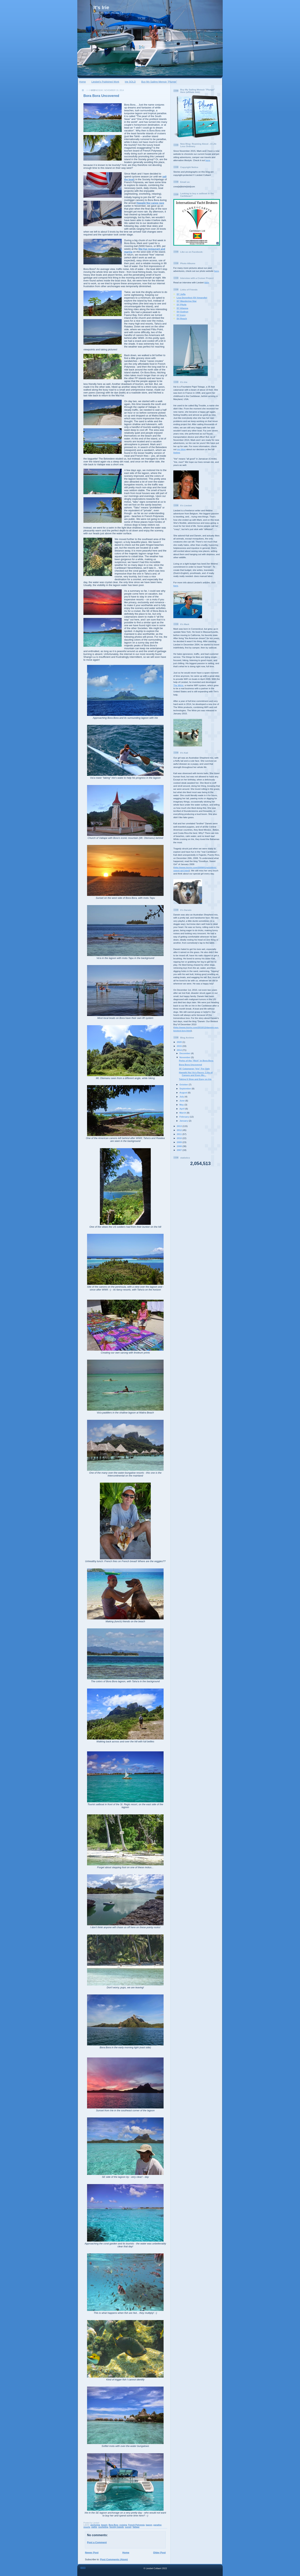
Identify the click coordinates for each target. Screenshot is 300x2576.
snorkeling (103, 2527)
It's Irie (101, 7)
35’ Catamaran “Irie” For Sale (194, 1068)
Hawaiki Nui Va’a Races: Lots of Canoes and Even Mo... (196, 1073)
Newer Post (92, 2552)
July (182, 1096)
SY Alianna (182, 308)
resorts (86, 2527)
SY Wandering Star (187, 301)
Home (82, 81)
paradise (157, 2525)
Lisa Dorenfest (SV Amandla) (192, 297)
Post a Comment (97, 2542)
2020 (179, 1042)
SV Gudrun (182, 311)
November (185, 1057)
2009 (179, 1142)
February (184, 1116)
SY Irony (181, 315)
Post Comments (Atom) (114, 2559)
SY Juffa (181, 294)
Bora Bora (113, 2525)
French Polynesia (136, 2525)
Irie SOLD (130, 81)
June (182, 1100)
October (184, 1084)
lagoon (149, 2525)
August (183, 1092)
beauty (104, 2525)
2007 (179, 1150)
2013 (179, 1126)
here (207, 160)
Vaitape (135, 2527)
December (185, 1053)
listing (176, 452)
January (184, 1120)
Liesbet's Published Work (105, 81)
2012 (179, 1130)
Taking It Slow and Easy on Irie (195, 1079)
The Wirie (178, 685)
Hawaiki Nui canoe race (150, 203)
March (183, 1112)
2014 (179, 1050)
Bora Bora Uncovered (101, 96)
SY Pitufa (181, 304)
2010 (179, 1138)
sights (94, 2527)
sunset (128, 2527)
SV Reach (182, 318)
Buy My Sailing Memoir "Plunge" (159, 81)
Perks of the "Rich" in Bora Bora (196, 1060)
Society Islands (116, 2527)
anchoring (95, 2525)
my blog (181, 449)
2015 (179, 1046)
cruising (123, 2525)
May (181, 1104)
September (185, 1088)
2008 (179, 1146)
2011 (179, 1134)
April (182, 1108)
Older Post (159, 2552)
